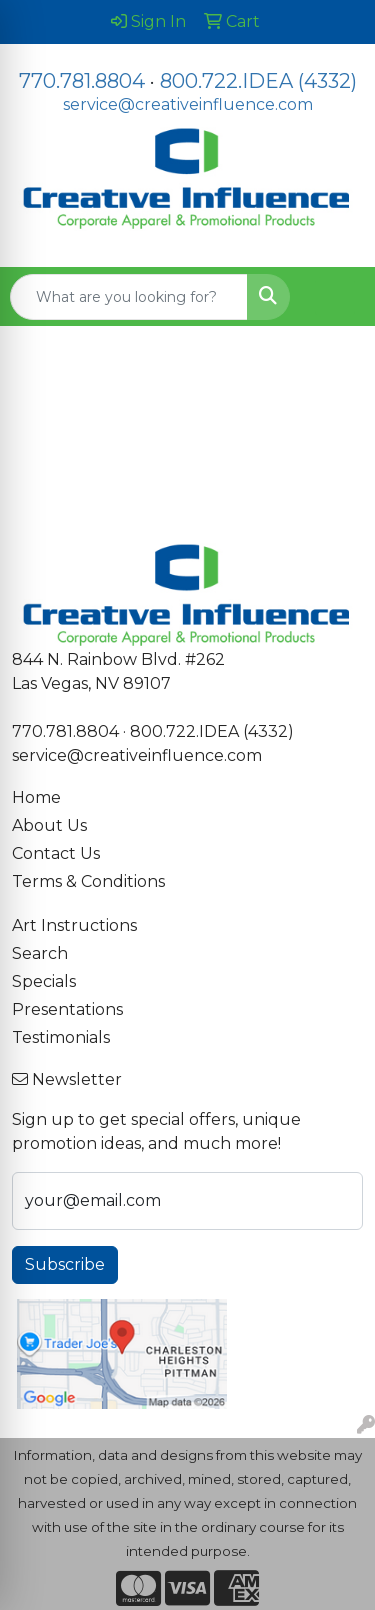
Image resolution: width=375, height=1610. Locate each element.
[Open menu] (335, 297)
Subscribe (65, 1264)
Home (36, 797)
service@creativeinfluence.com (188, 104)
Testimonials (61, 1037)
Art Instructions (74, 925)
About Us (49, 825)
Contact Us (56, 853)
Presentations (67, 1009)
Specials (44, 981)
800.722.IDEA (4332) (258, 81)
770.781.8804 (82, 81)
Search (40, 953)
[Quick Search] (129, 297)
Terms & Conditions (88, 881)
